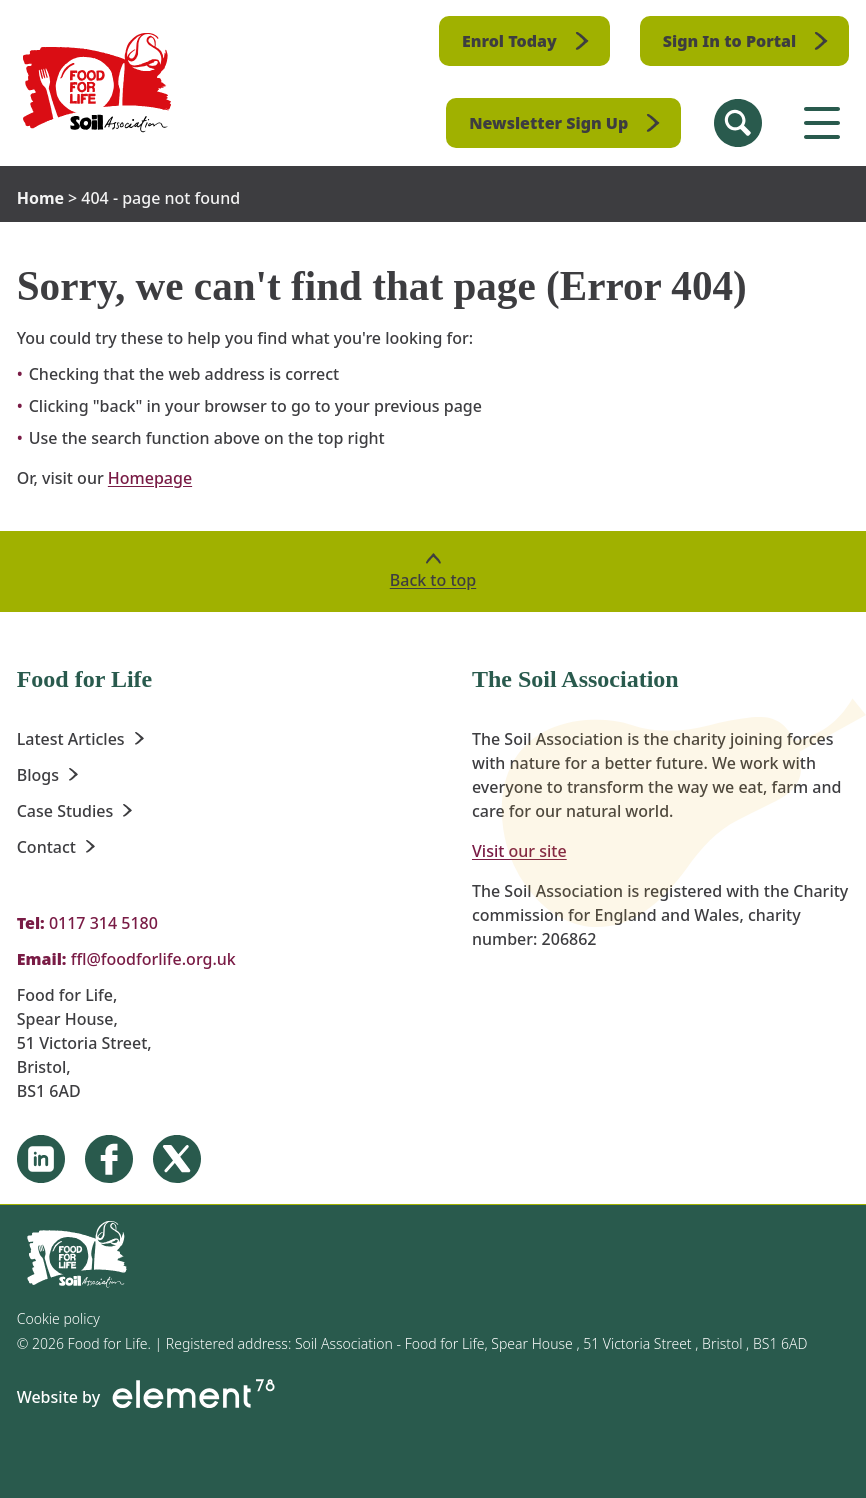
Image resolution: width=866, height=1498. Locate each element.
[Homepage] (97, 82)
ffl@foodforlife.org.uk (153, 958)
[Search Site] (738, 123)
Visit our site (519, 850)
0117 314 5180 (103, 922)
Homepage (150, 478)
